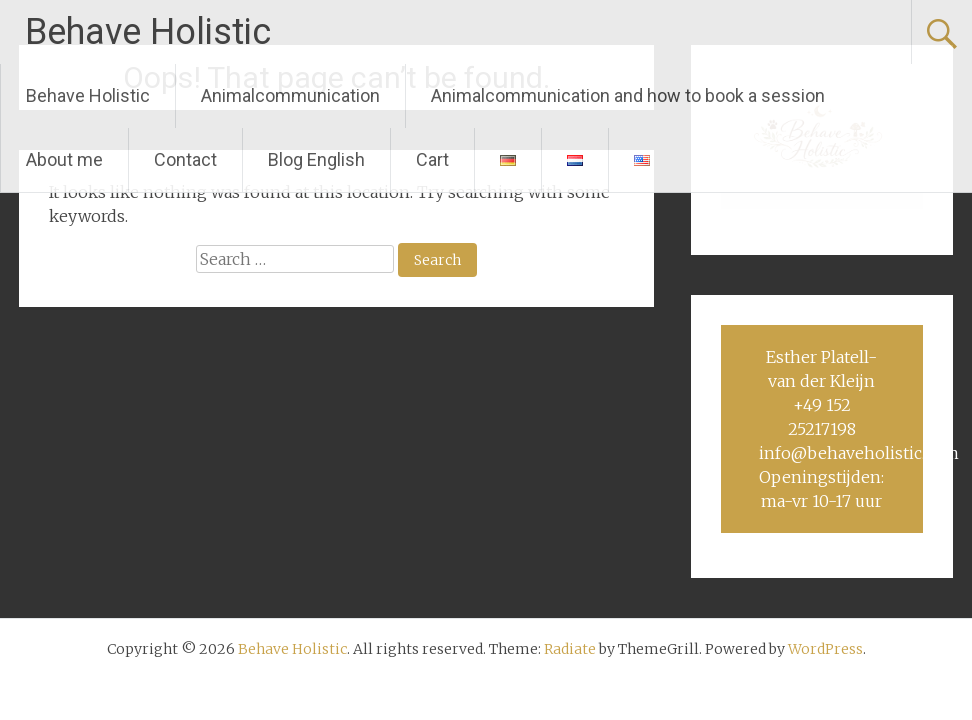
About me (64, 159)
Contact (185, 159)
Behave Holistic (148, 32)
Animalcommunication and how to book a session (628, 95)
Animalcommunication (290, 95)
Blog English (316, 159)
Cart (432, 159)
